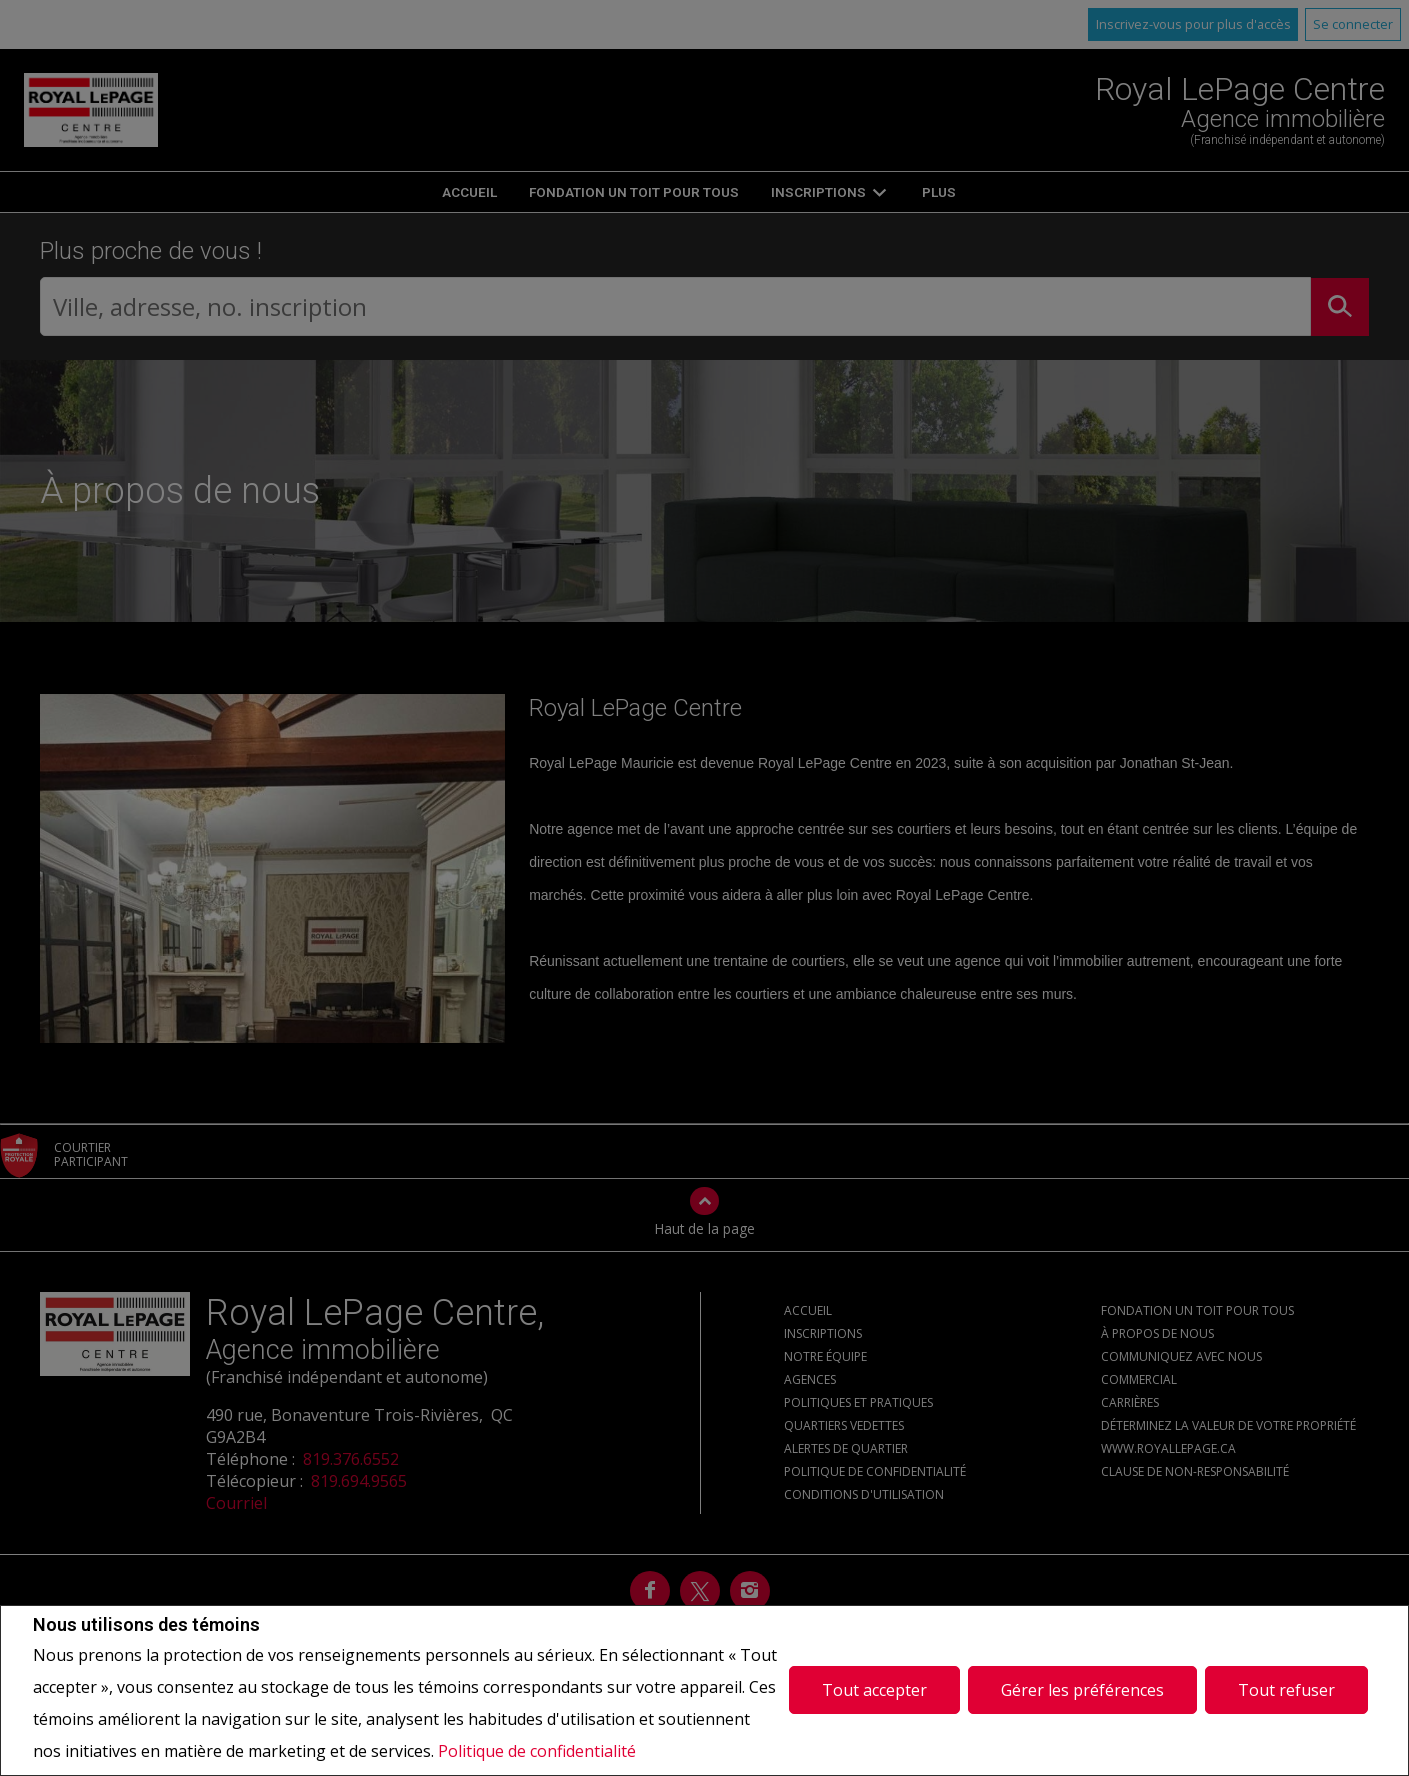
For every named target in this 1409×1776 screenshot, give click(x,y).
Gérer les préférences (1082, 1690)
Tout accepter (874, 1690)
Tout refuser (1286, 1690)
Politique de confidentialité (537, 1751)
